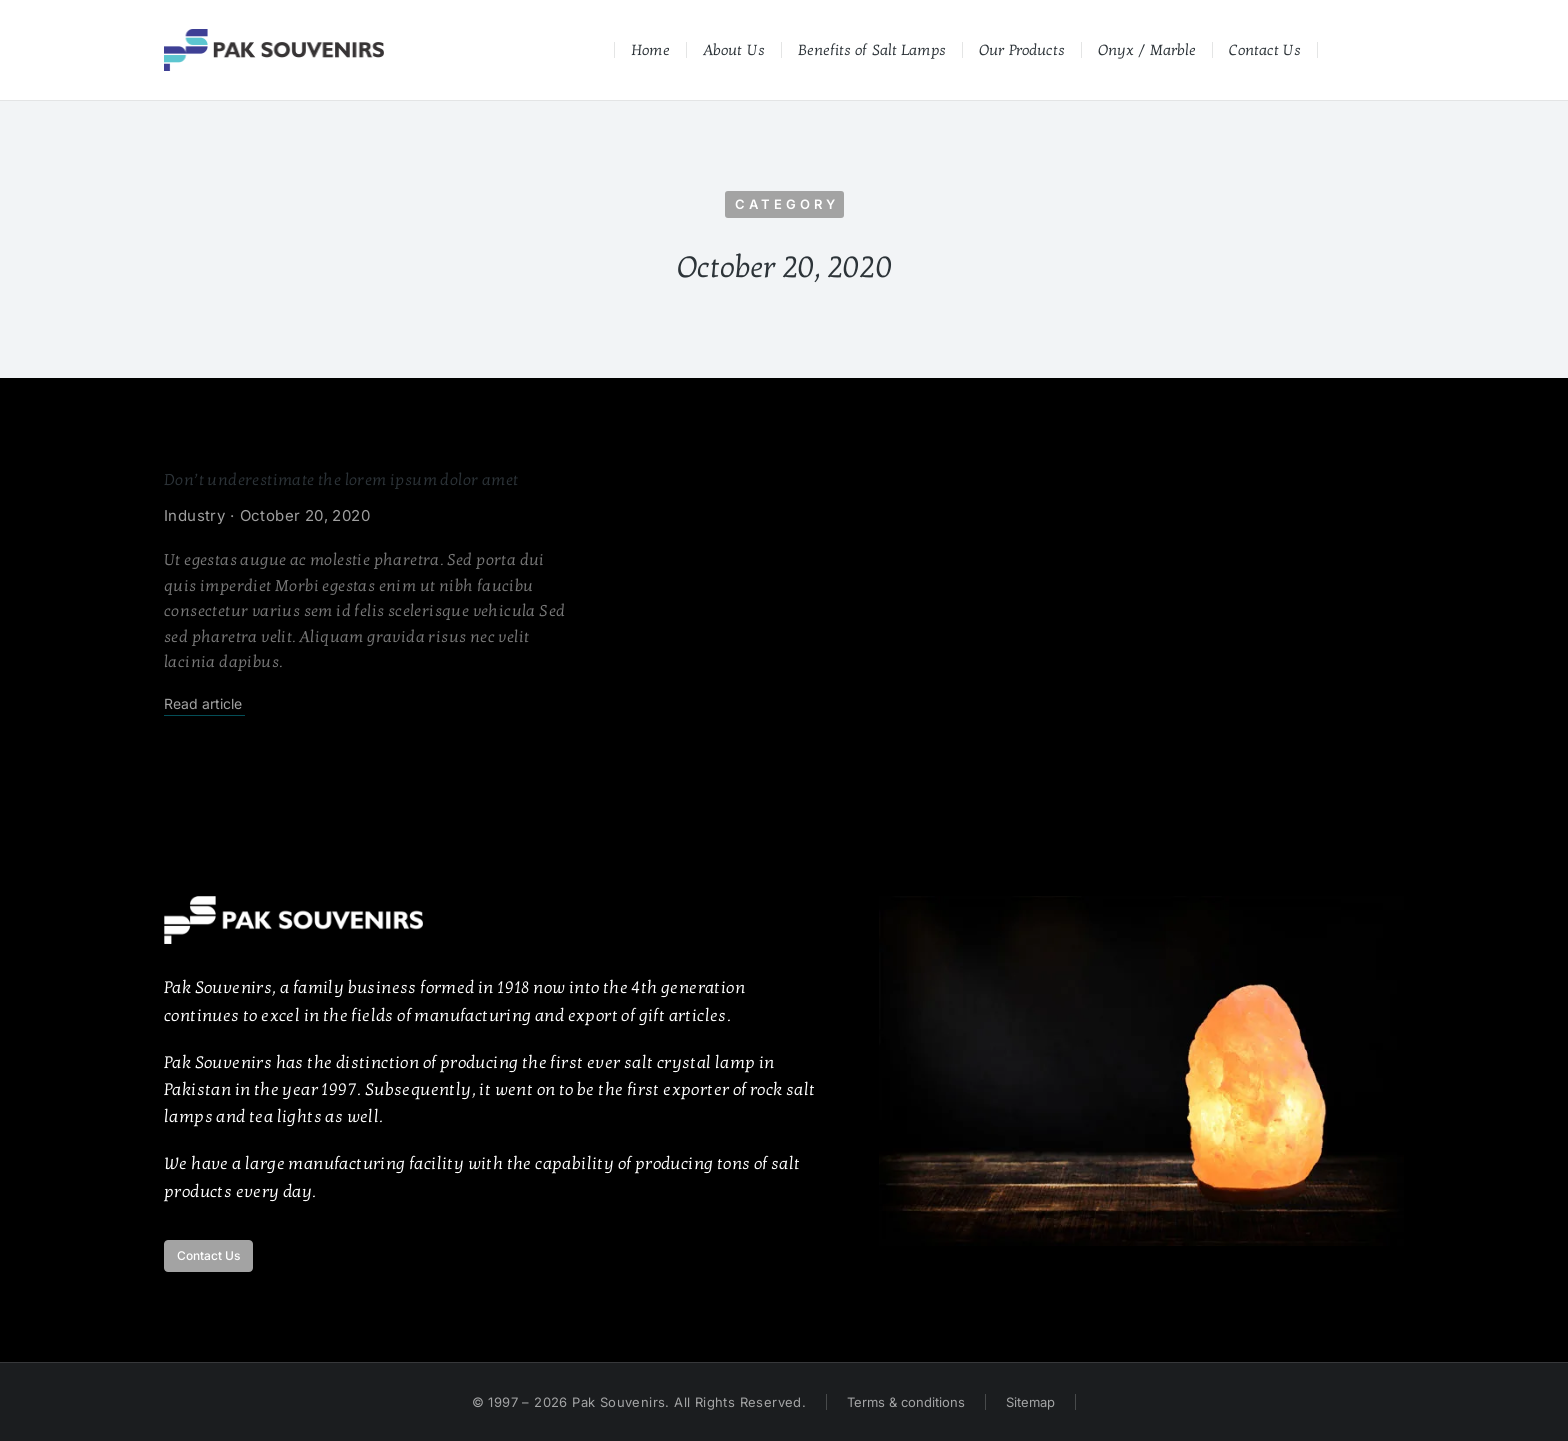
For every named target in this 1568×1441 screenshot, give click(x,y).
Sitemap (1030, 1402)
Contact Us (208, 1255)
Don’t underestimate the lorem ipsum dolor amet (341, 480)
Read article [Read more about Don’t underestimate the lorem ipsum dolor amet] (203, 704)
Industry (194, 515)
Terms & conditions (906, 1402)
